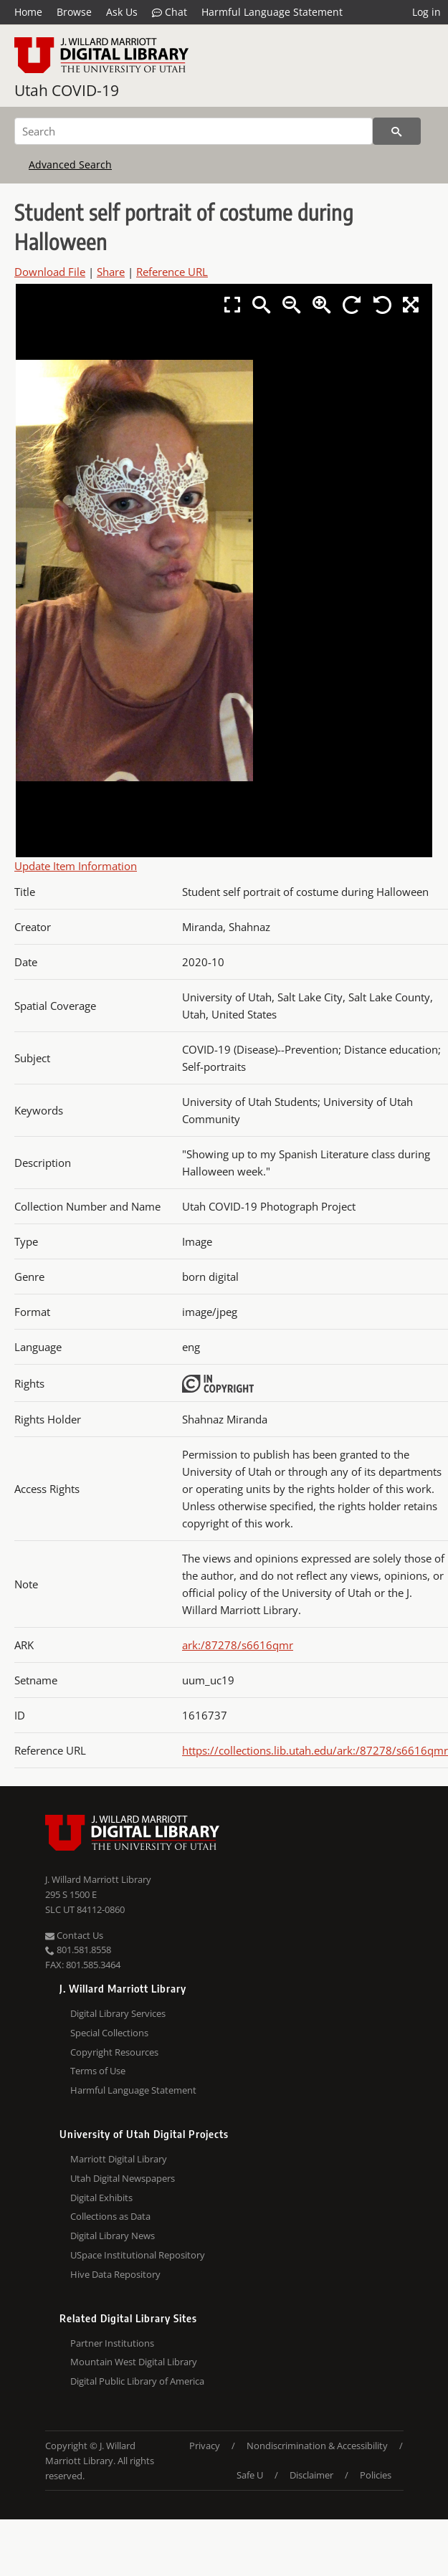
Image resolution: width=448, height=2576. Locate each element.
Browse (74, 12)
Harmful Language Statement (272, 12)
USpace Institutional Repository (137, 2254)
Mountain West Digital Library (133, 2361)
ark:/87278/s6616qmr (237, 1645)
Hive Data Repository (115, 2274)
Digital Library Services (118, 2013)
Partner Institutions (112, 2343)
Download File (49, 271)
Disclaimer (311, 2474)
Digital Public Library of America (137, 2381)
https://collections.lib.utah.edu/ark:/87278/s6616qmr (315, 1750)
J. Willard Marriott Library (98, 1879)
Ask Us (122, 12)
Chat (169, 12)
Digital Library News (112, 2235)
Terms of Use (97, 2070)
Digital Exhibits (101, 2197)
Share (111, 271)
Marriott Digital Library (118, 2158)
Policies (375, 2474)
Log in (426, 12)
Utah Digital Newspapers (122, 2178)
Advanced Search (70, 164)
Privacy (204, 2445)
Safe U (250, 2474)
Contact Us (74, 1935)
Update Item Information (75, 866)
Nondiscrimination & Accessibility (317, 2445)
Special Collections (109, 2032)
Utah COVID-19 (66, 90)
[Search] (193, 131)
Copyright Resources (114, 2052)
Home (28, 12)
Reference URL (172, 271)
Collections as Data (110, 2216)
